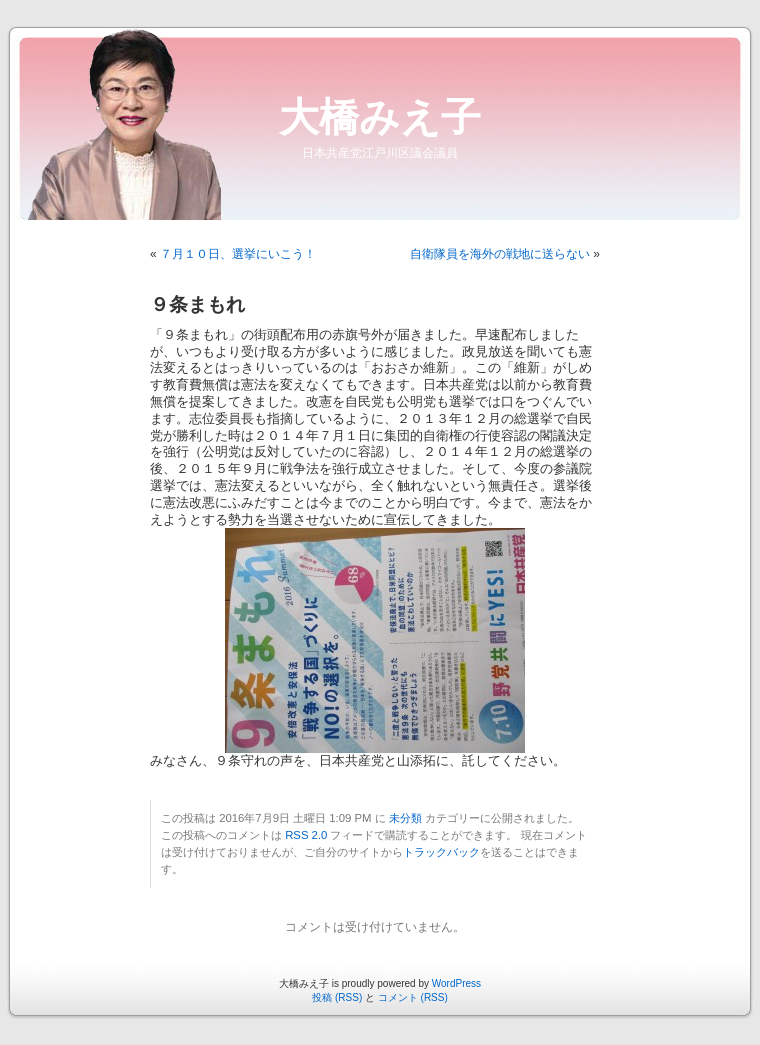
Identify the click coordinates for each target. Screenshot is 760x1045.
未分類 (405, 818)
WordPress (456, 983)
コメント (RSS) (413, 997)
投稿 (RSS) (337, 997)
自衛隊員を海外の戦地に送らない (500, 254)
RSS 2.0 (306, 835)
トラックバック (441, 852)
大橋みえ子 (380, 117)
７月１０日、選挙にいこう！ (238, 254)
